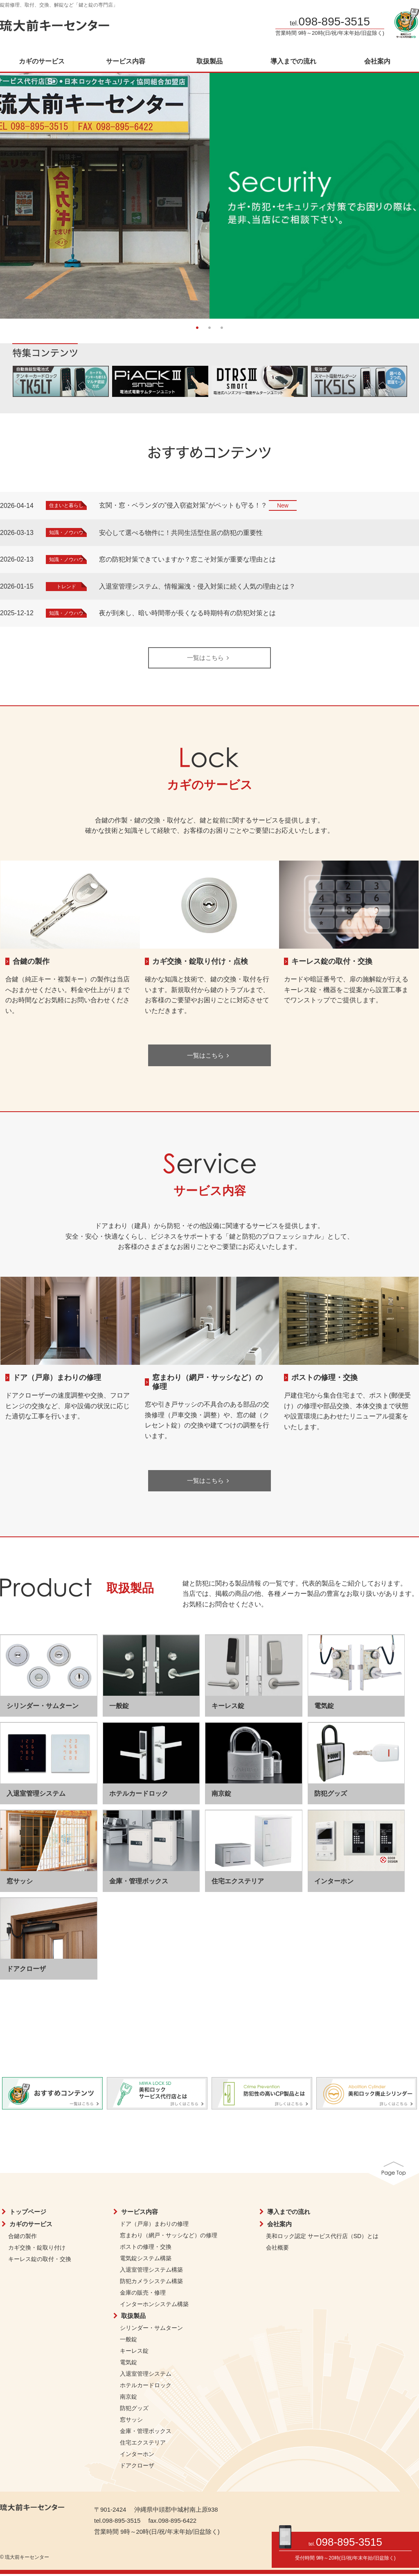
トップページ (27, 2213)
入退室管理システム (145, 2375)
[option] (209, 196)
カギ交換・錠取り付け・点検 (200, 961)
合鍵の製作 (31, 961)
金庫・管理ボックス (145, 2432)
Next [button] (403, 192)
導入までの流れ (293, 61)
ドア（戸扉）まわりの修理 (57, 1378)
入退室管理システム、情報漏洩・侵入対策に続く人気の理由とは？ (197, 586)
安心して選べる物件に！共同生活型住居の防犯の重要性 (181, 532)
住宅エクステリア (143, 2444)
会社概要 (277, 2249)
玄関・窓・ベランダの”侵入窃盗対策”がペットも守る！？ (183, 505)
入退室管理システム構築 (151, 2271)
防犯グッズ (134, 2409)
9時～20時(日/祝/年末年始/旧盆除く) (356, 2558)
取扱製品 (209, 61)
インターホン (137, 2455)
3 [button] (222, 327)
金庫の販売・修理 (143, 2294)
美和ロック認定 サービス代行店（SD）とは (322, 2237)
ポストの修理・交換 (324, 1378)
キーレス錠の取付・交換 (331, 961)
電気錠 (128, 2364)
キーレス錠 (134, 2352)
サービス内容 (125, 61)
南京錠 (128, 2398)
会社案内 (377, 61)
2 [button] (209, 327)
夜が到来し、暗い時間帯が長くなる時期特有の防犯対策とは (187, 612)
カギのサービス (42, 61)
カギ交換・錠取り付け (36, 2249)
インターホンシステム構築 (154, 2305)
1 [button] (197, 327)
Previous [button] (16, 192)
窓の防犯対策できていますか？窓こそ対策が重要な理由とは (187, 559)
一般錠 (128, 2341)
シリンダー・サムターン (151, 2329)
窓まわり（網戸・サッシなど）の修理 (168, 2237)
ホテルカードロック (145, 2386)
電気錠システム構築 (145, 2260)
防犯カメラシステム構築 (151, 2282)
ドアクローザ (137, 2467)
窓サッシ (131, 2421)
